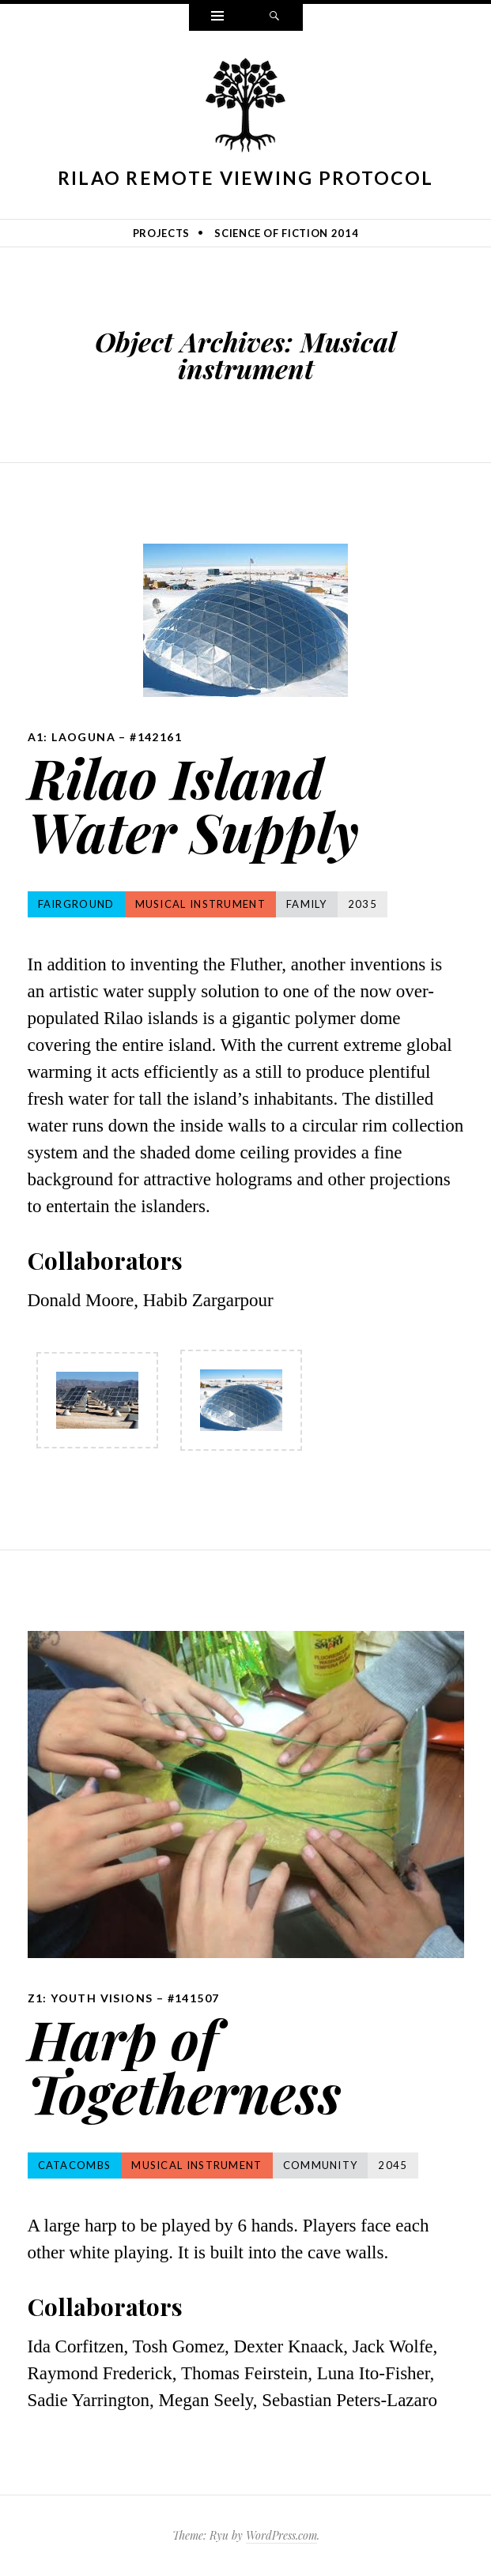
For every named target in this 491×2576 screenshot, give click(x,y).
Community (320, 2165)
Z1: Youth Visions (90, 1998)
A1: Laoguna (71, 737)
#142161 (156, 737)
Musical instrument (200, 904)
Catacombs (74, 2165)
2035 (362, 904)
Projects (161, 233)
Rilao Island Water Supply (193, 804)
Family (306, 904)
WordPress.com (281, 2535)
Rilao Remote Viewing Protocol (246, 178)
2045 (392, 2165)
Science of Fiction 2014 (286, 233)
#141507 (194, 1998)
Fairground (76, 904)
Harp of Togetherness (185, 2065)
